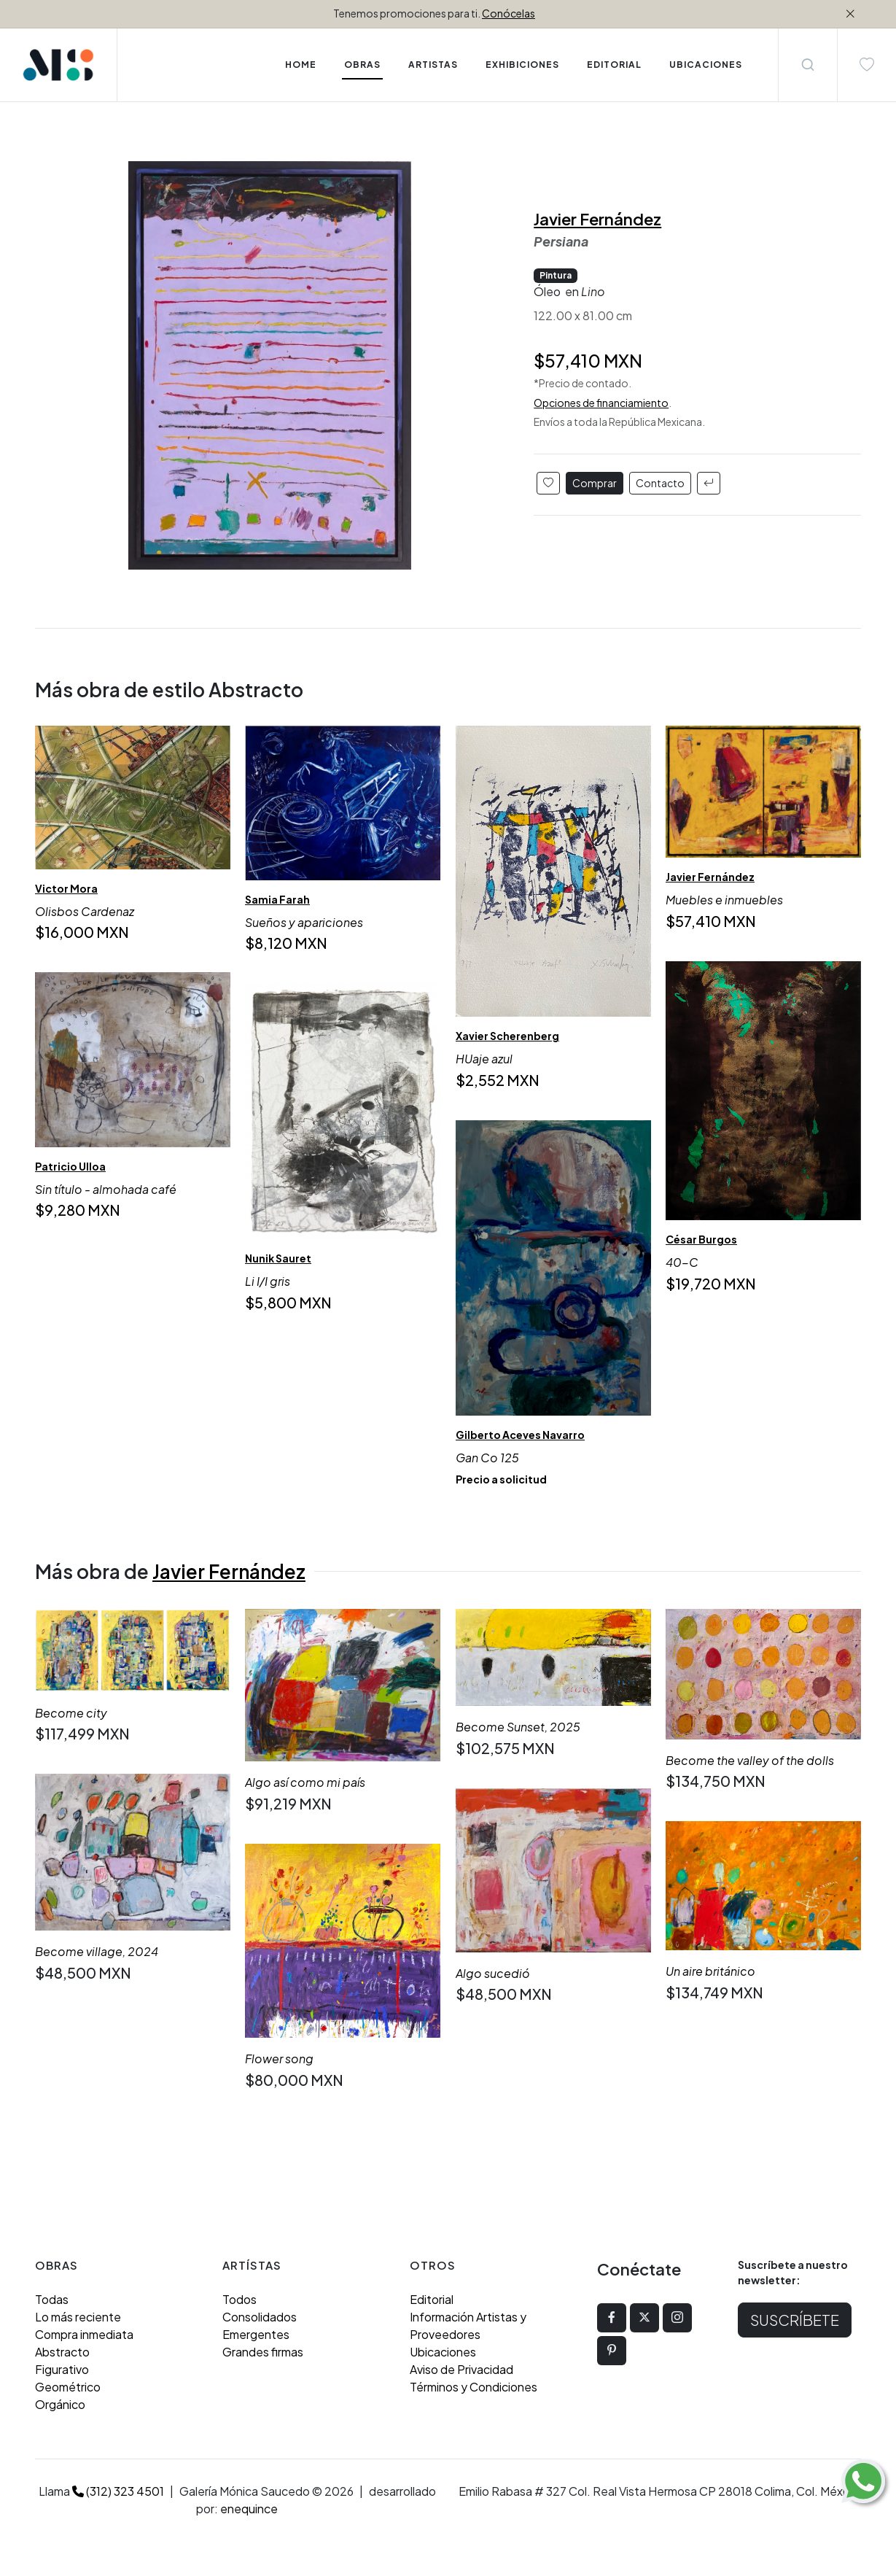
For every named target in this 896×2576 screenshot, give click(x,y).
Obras (362, 64)
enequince (249, 2508)
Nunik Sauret (278, 1258)
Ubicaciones (443, 2351)
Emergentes (255, 2334)
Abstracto (62, 2351)
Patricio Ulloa (70, 1166)
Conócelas (508, 13)
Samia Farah (277, 898)
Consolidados (259, 2316)
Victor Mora (66, 888)
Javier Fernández (597, 219)
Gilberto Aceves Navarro (520, 1433)
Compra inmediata (84, 2334)
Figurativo (62, 2369)
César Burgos (701, 1239)
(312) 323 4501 (118, 2491)
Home (300, 64)
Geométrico (68, 2386)
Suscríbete (794, 2320)
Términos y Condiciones (473, 2386)
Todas (52, 2299)
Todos (239, 2299)
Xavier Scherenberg (507, 1035)
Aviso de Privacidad (461, 2369)
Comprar (594, 482)
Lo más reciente (78, 2316)
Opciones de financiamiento (601, 402)
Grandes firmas (262, 2351)
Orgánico (60, 2404)
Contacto (660, 482)
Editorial (431, 2299)
